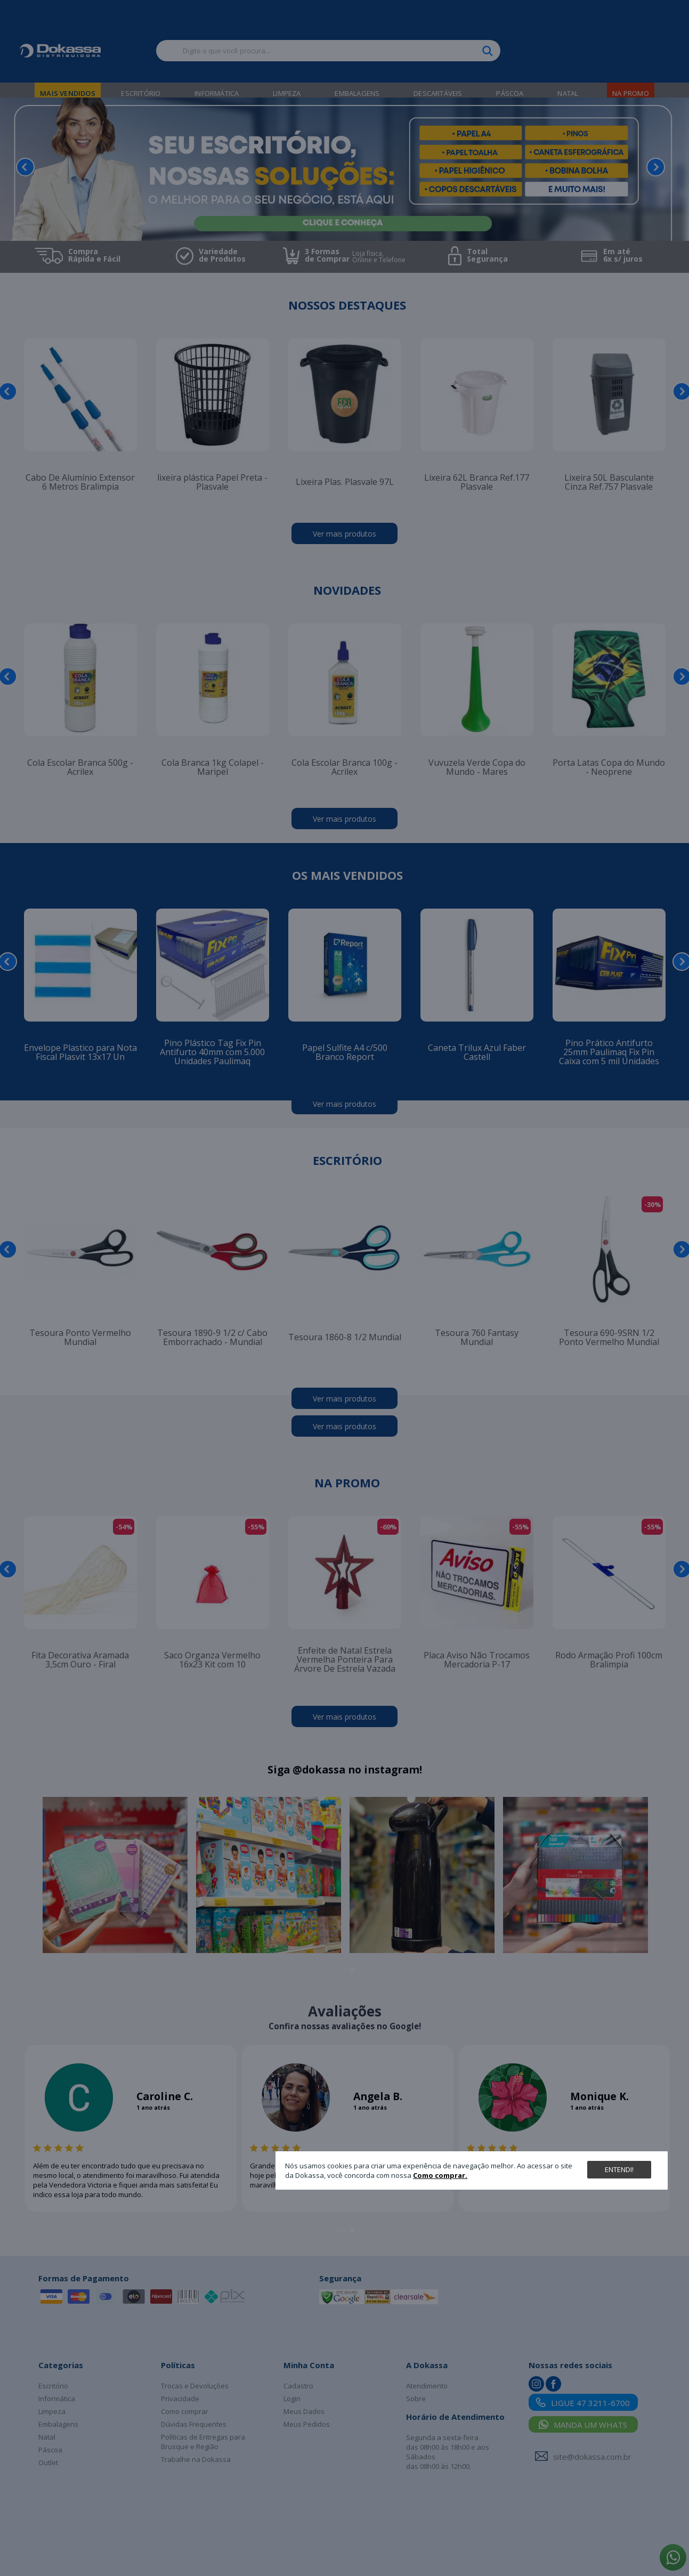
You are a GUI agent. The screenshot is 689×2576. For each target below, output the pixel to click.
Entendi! (619, 2169)
